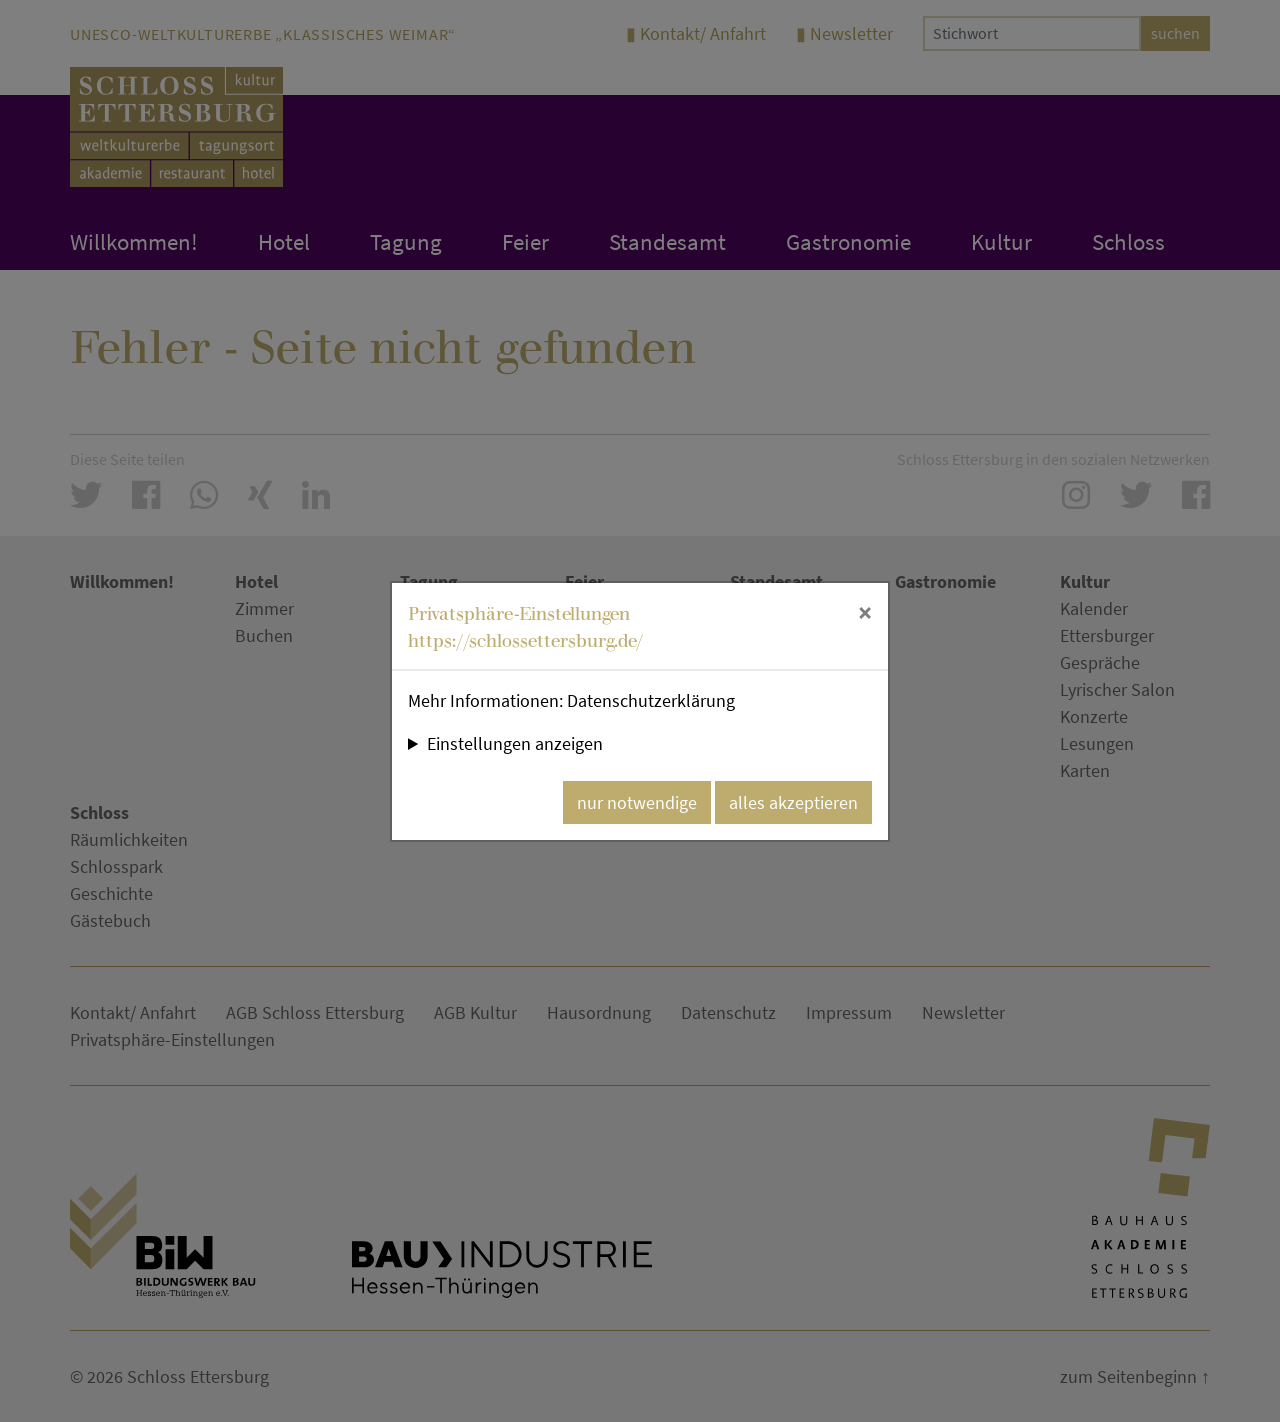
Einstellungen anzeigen (515, 743)
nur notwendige (637, 802)
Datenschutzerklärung (651, 700)
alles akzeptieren (793, 802)
